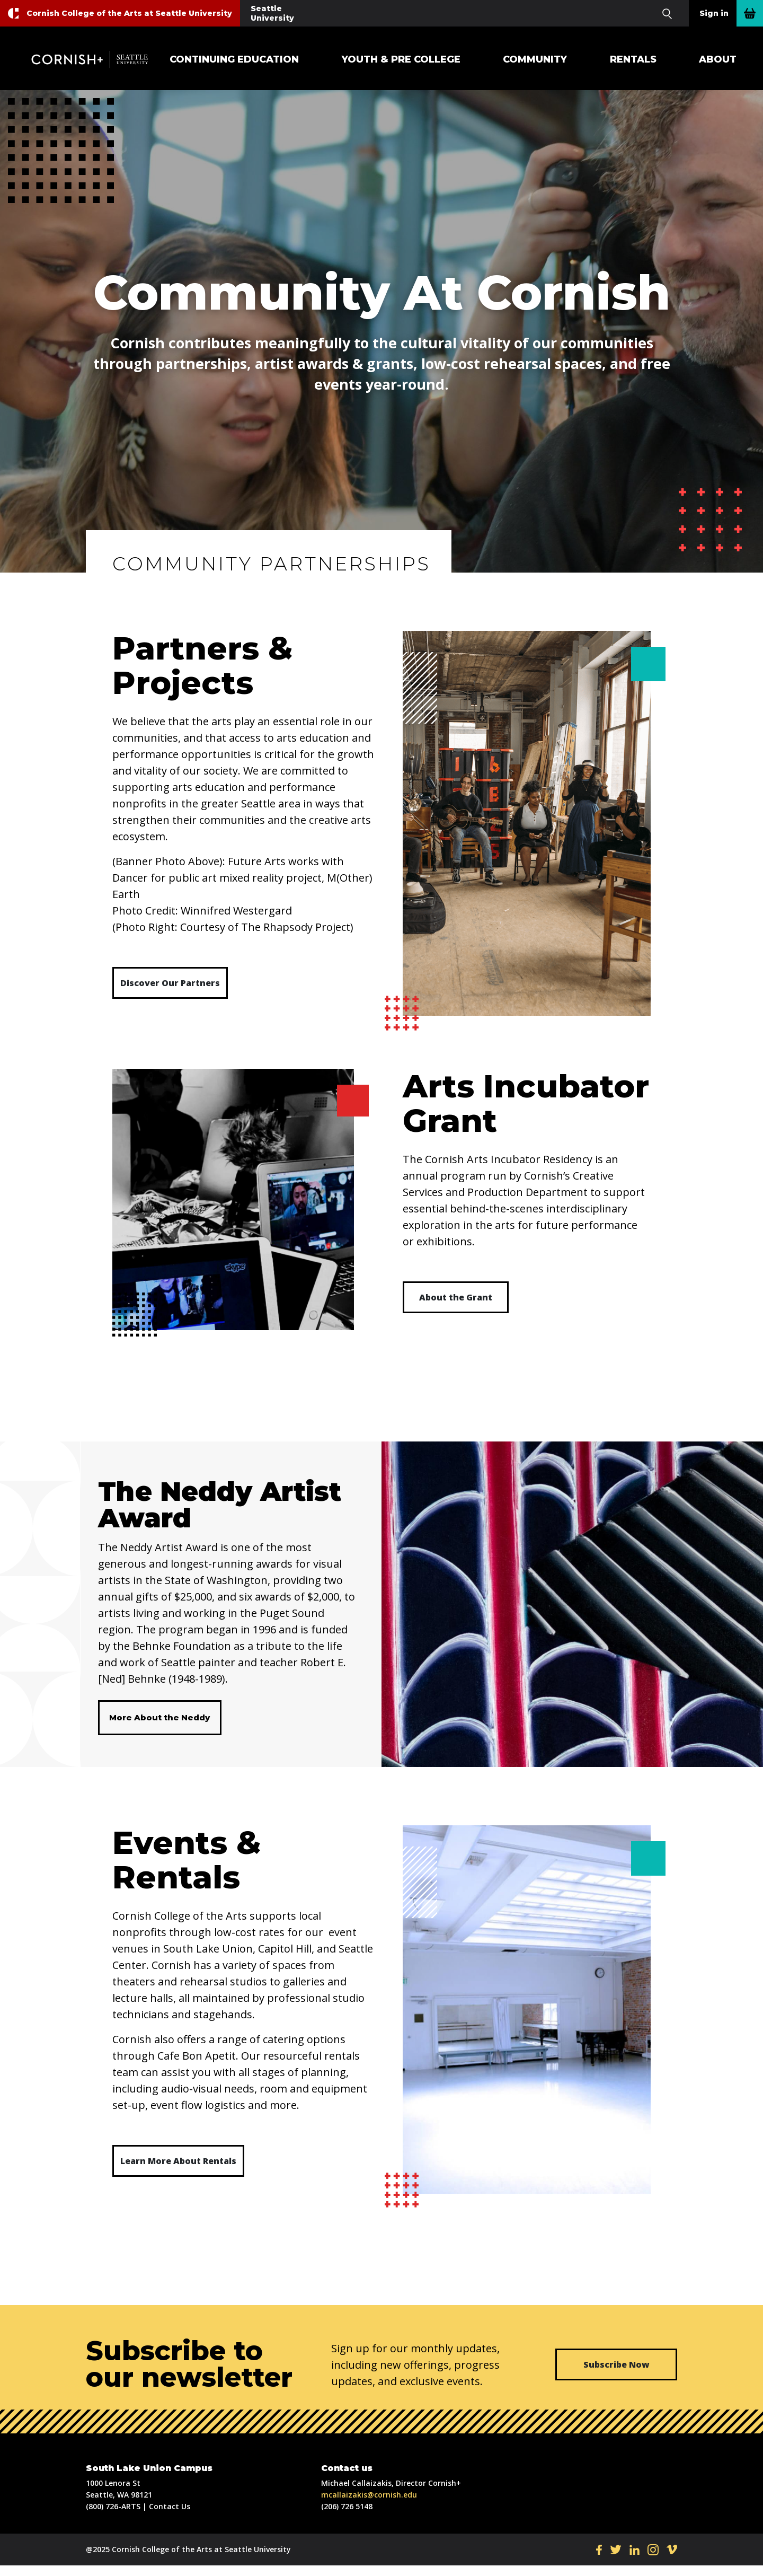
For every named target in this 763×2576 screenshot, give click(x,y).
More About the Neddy (159, 1722)
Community (535, 59)
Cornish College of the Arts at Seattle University (129, 13)
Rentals (633, 59)
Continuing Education (234, 59)
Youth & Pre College (401, 59)
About (718, 59)
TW (616, 2560)
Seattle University (272, 13)
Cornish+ (95, 59)
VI (672, 2560)
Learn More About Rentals (178, 2171)
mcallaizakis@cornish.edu (369, 2505)
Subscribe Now (616, 2375)
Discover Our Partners (170, 983)
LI (634, 2560)
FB (599, 2560)
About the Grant (455, 1297)
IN (653, 2560)
